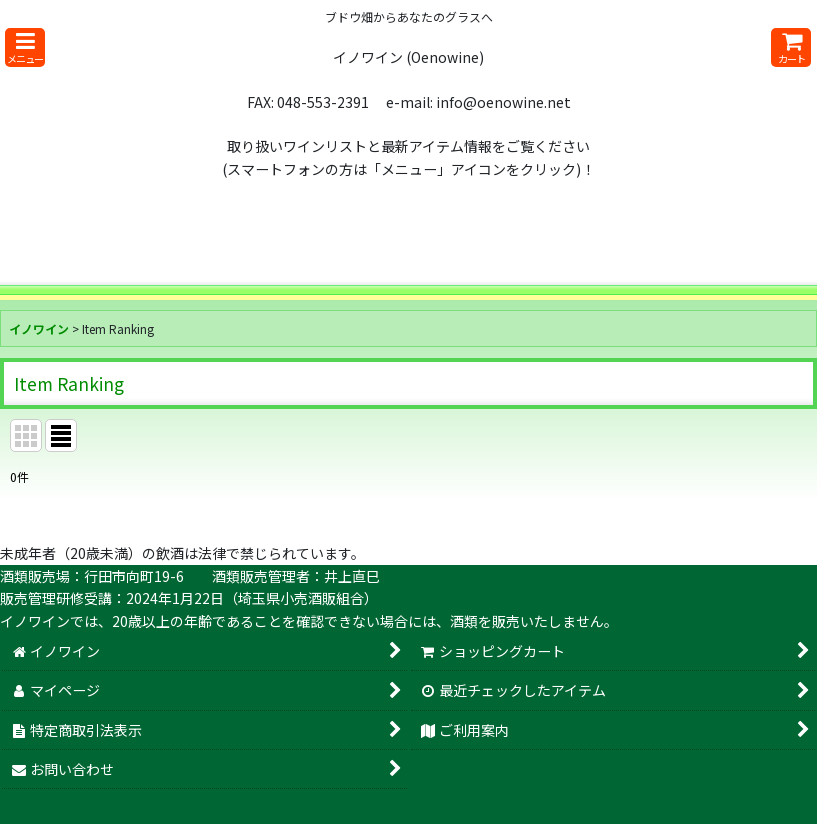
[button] (25, 47)
